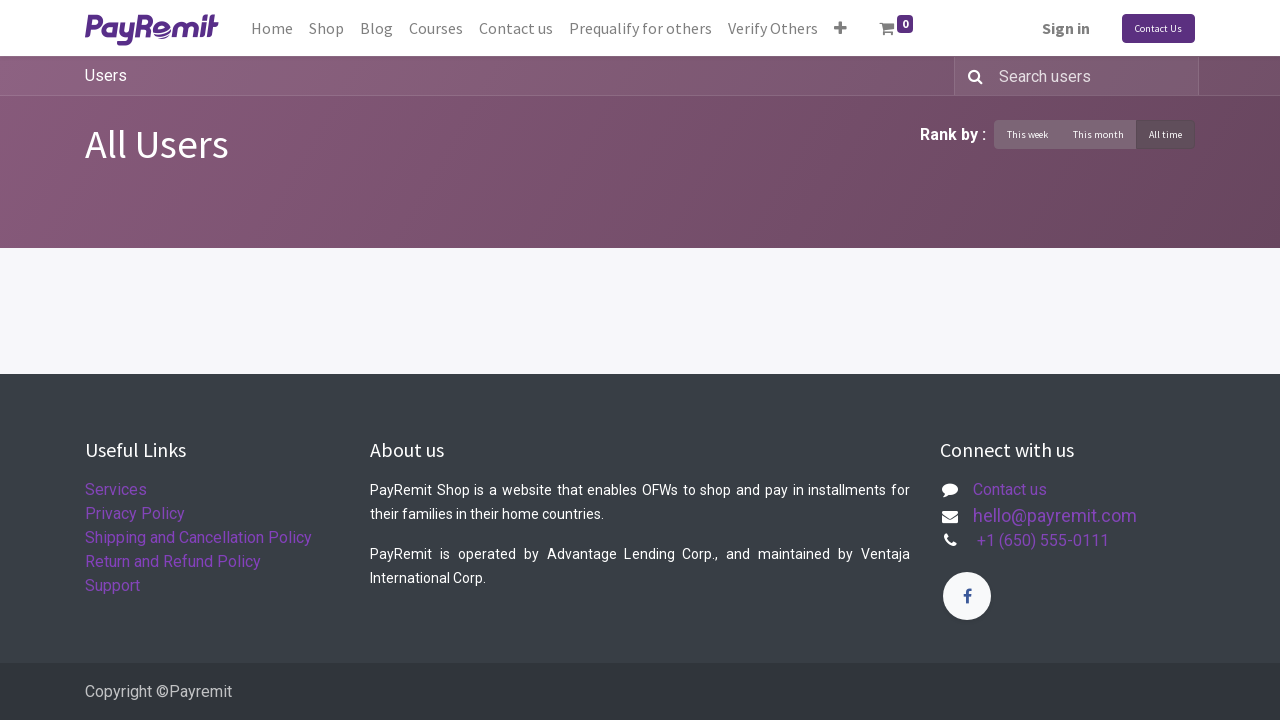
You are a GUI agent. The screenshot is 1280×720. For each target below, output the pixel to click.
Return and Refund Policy (173, 561)
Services (116, 489)
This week (1027, 134)
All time (1165, 134)
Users (106, 75)
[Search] (971, 76)
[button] (840, 28)
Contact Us (1158, 28)
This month (1098, 134)
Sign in (1066, 28)
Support (112, 585)
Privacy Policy (135, 513)
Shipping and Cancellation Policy (198, 537)
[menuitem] (272, 28)
